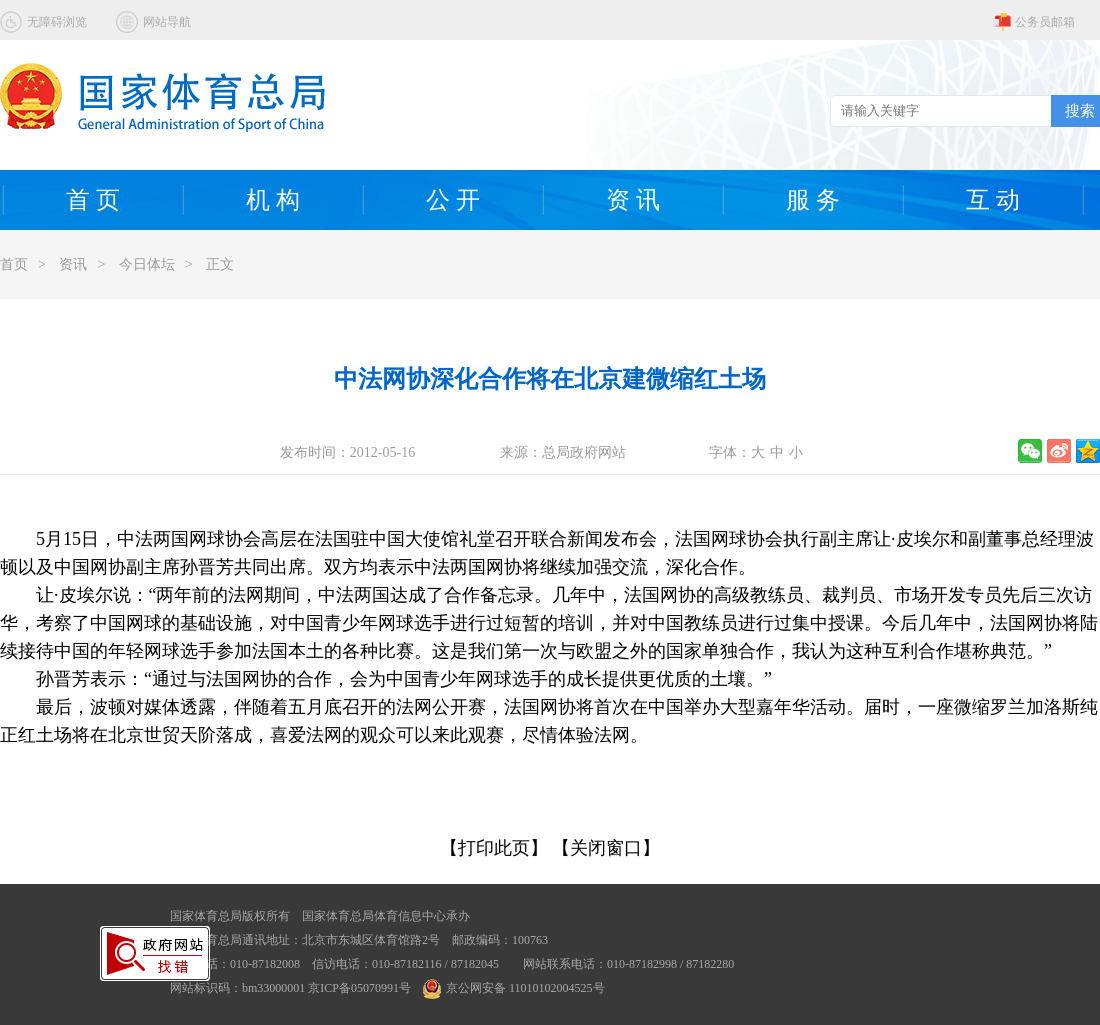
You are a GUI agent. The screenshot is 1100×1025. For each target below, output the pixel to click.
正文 (220, 264)
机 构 (273, 200)
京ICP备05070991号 (359, 988)
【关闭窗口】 (606, 848)
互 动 (993, 200)
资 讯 (633, 200)
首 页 (93, 200)
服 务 (813, 200)
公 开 (453, 200)
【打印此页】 (494, 848)
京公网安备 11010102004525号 (514, 988)
